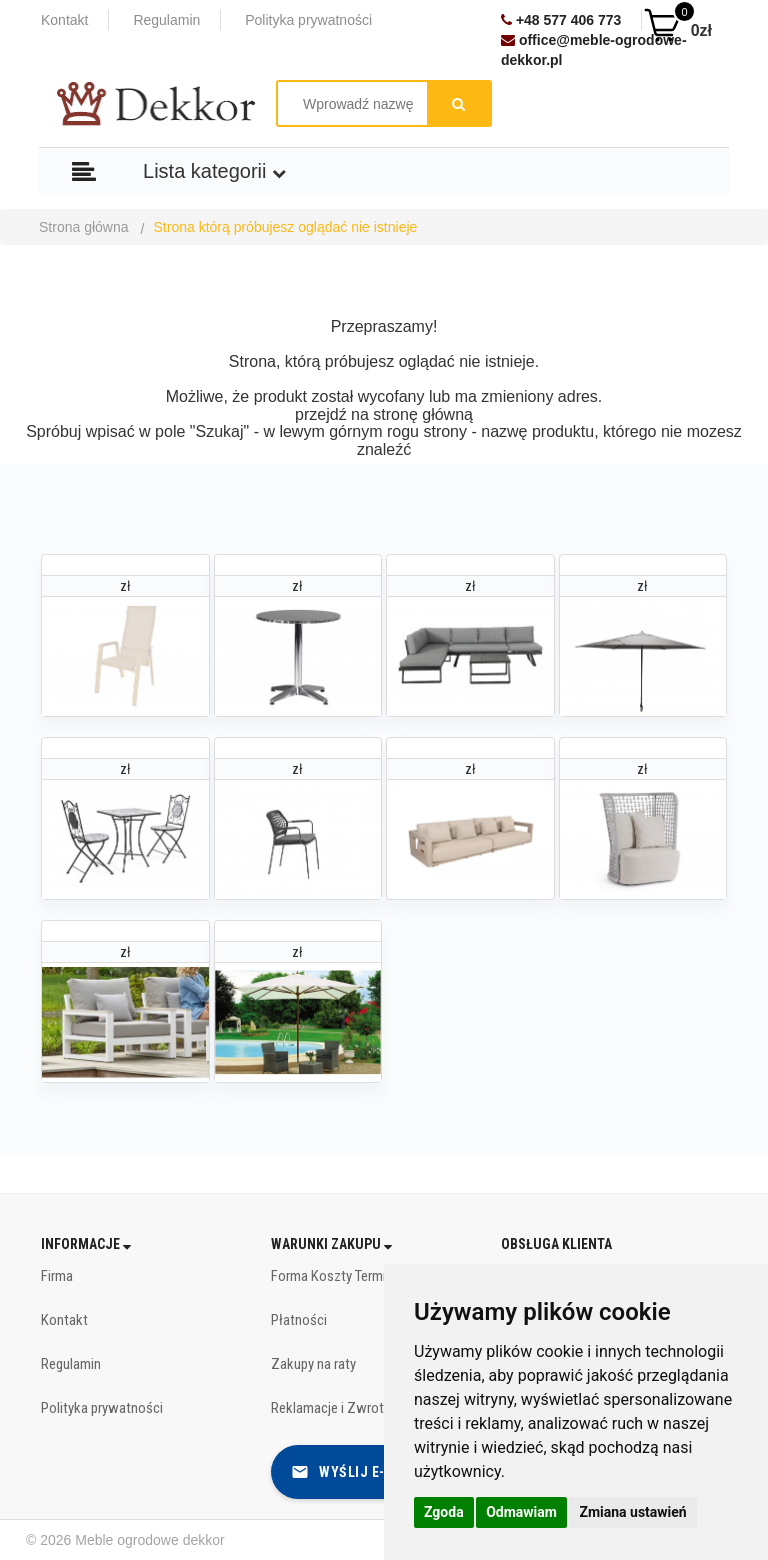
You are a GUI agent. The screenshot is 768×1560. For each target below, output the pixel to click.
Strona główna (84, 227)
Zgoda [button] (444, 1512)
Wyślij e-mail (354, 1472)
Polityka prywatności (308, 20)
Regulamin (166, 20)
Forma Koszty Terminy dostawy (362, 1276)
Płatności (299, 1320)
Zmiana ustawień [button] (632, 1512)
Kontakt (64, 20)
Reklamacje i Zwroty (330, 1408)
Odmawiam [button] (521, 1512)
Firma (57, 1276)
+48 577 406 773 (561, 20)
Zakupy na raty (313, 1364)
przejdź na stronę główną (384, 414)
